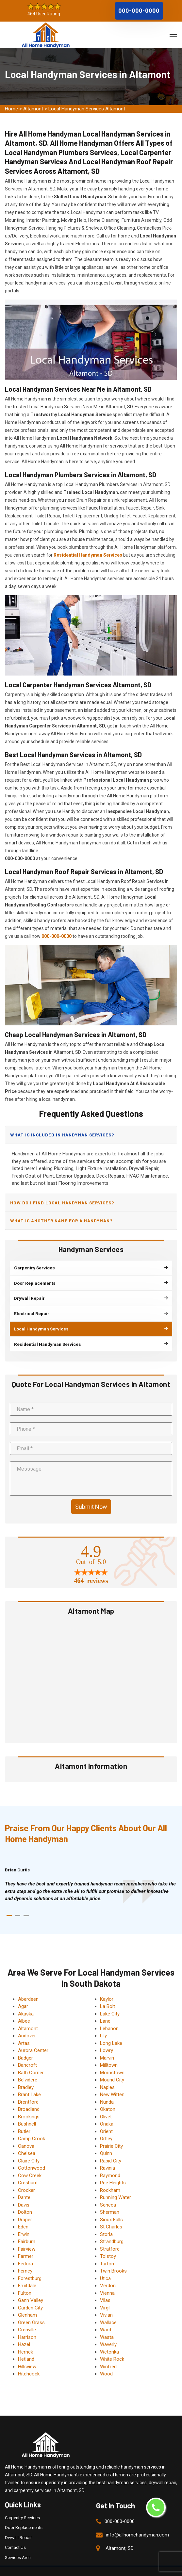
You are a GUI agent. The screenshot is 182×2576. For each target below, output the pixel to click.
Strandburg (112, 2227)
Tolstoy (108, 2242)
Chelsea (26, 2139)
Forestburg (29, 2264)
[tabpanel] (91, 1877)
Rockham (110, 2176)
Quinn (106, 2139)
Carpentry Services (22, 2503)
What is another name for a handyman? (60, 1217)
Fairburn (26, 2227)
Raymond (110, 2161)
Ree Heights (113, 2168)
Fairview (26, 2235)
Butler (24, 2117)
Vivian (106, 2301)
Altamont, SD (120, 2534)
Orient (106, 2117)
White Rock (112, 2345)
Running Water (115, 2183)
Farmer (25, 2242)
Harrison (27, 2323)
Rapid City (110, 2146)
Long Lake (111, 2029)
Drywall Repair (18, 2523)
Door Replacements (23, 2513)
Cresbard (28, 2168)
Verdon (108, 2271)
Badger (25, 2043)
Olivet (106, 2102)
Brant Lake (29, 2080)
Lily (103, 2021)
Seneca (108, 2190)
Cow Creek (29, 2161)
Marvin (107, 2043)
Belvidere (27, 2065)
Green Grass (31, 2308)
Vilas (105, 2286)
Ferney (25, 2256)
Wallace (108, 2308)
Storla (106, 2220)
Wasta (107, 2323)
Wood (106, 2359)
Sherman (109, 2198)
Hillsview (27, 2352)
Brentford (28, 2088)
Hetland (26, 2345)
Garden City (30, 2293)
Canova (26, 2132)
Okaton (107, 2095)
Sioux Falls (111, 2205)
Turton (107, 2249)
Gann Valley (30, 2286)
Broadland (29, 2095)
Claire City (29, 2146)
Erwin (23, 2220)
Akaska (26, 1999)
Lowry (106, 2036)
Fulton (24, 2279)
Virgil (105, 2293)
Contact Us (15, 2533)
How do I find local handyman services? (61, 1200)
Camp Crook (31, 2124)
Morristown (112, 2058)
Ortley (106, 2124)
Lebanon (109, 2014)
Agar (23, 1992)
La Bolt (107, 1992)
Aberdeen (28, 1985)
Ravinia (107, 2154)
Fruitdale (27, 2271)
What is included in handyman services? (61, 1134)
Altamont (33, 109)
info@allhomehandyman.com (137, 2520)
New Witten (112, 2080)
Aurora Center (33, 2036)
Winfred (108, 2352)
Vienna (107, 2279)
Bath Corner (31, 2058)
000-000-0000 (138, 10)
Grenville (27, 2315)
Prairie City (111, 2132)
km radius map (91, 1664)
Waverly (108, 2330)
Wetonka (109, 2337)
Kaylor (106, 1985)
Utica (105, 2264)
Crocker (26, 2176)
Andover (27, 2021)
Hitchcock (29, 2359)
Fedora (25, 2249)
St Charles (111, 2212)
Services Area (18, 2543)
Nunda (107, 2088)
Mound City (112, 2065)
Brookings (29, 2102)
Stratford (110, 2235)
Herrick (25, 2337)
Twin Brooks (113, 2256)
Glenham (27, 2301)
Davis (23, 2190)
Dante (24, 2183)
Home (11, 109)
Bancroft (27, 2051)
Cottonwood (31, 2154)
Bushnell (27, 2109)
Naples (107, 2073)
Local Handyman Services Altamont (86, 109)
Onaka (106, 2109)
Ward (105, 2315)
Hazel (24, 2330)
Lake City (110, 1999)
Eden (23, 2212)
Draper (25, 2205)
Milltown (109, 2051)
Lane (105, 2007)
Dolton (25, 2198)
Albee (24, 2007)
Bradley (26, 2073)
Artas (24, 2029)
